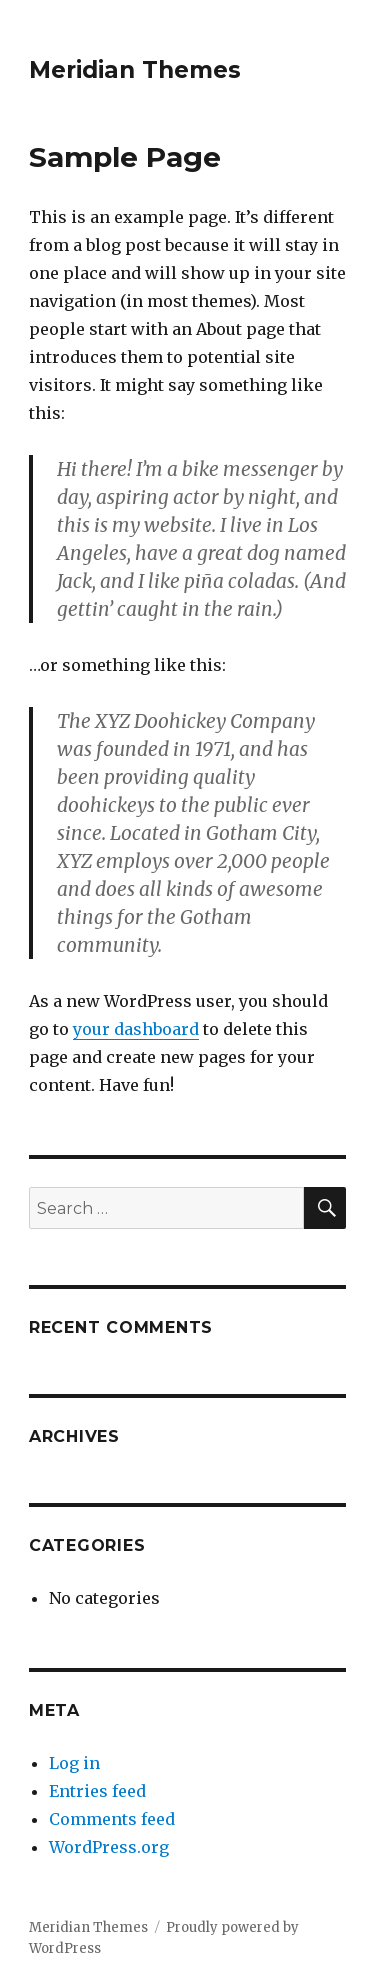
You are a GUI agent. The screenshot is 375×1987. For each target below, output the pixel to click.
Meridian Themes (135, 70)
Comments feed (112, 1819)
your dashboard (136, 1029)
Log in (74, 1763)
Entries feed (97, 1791)
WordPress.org (109, 1847)
